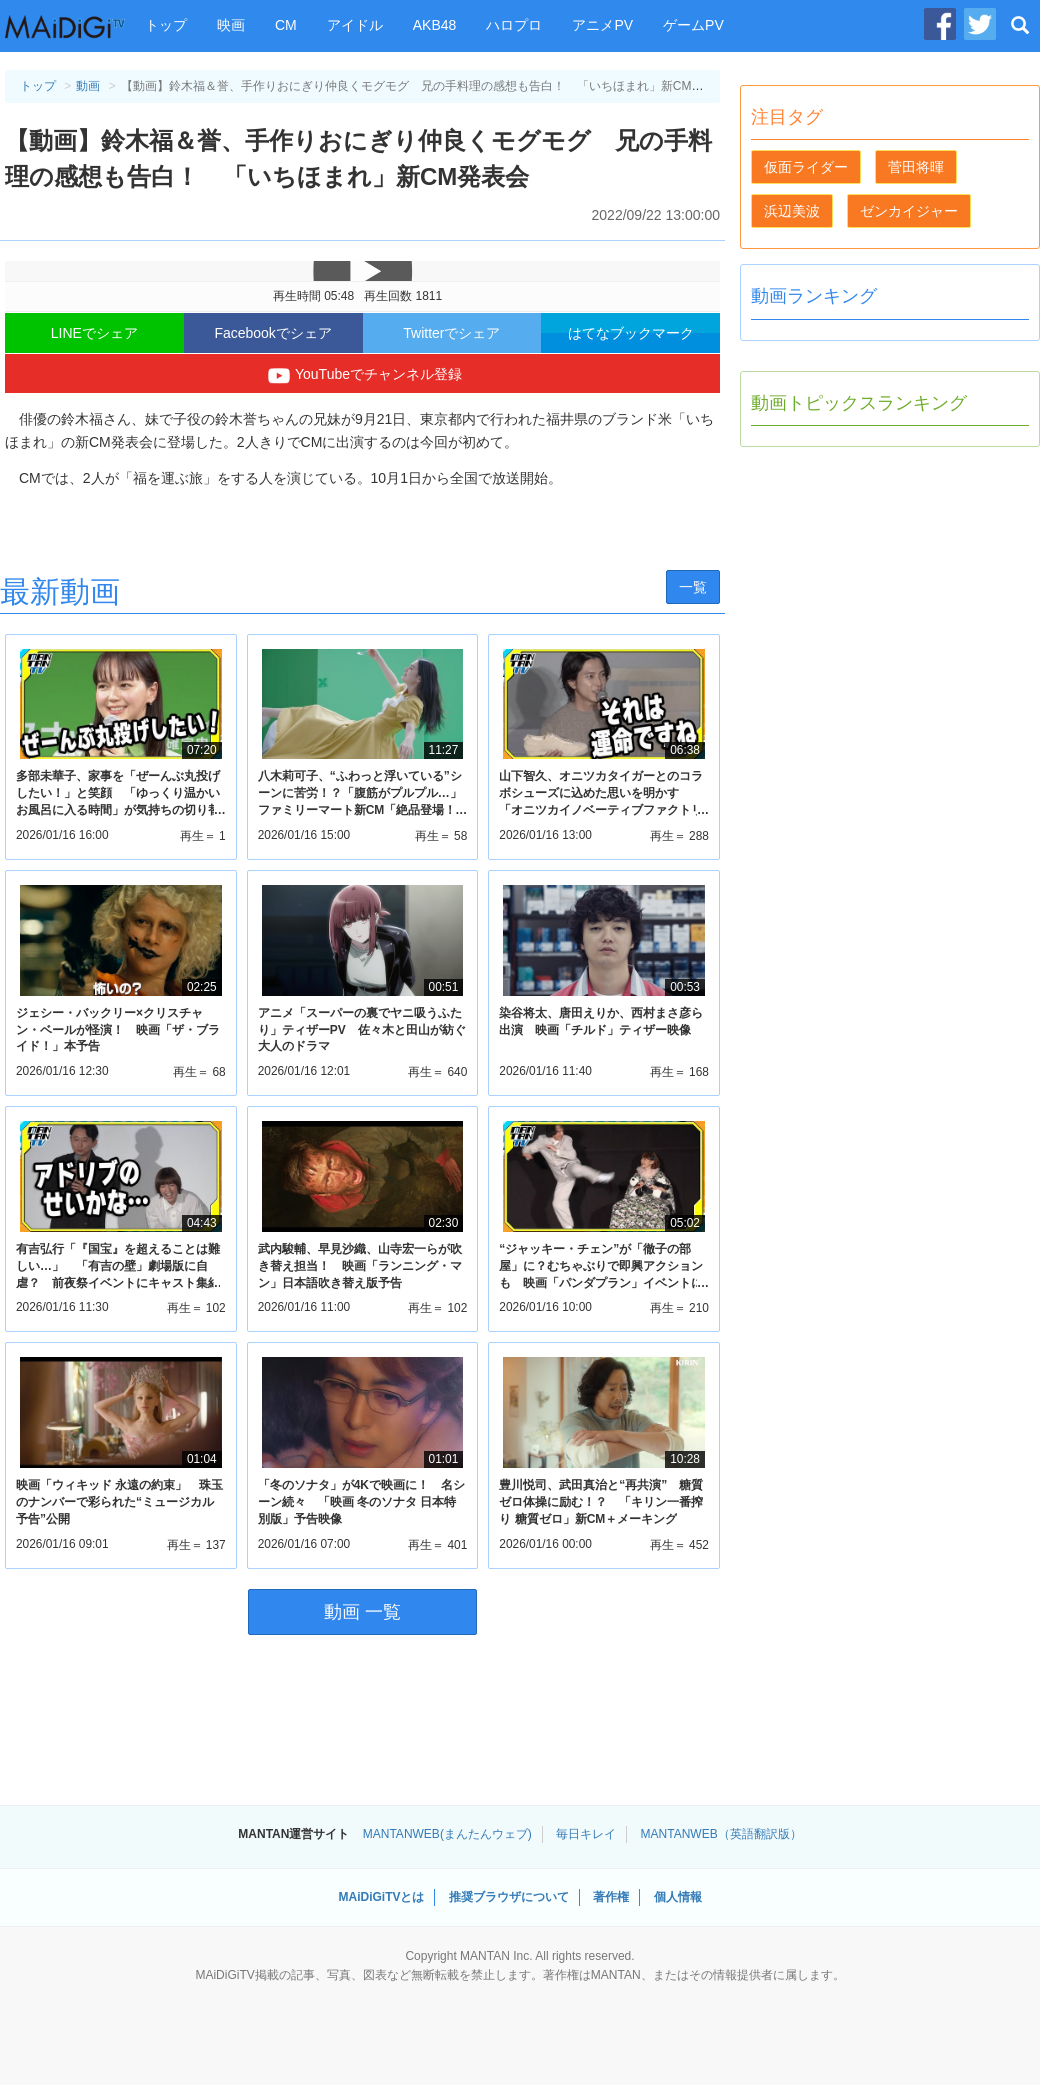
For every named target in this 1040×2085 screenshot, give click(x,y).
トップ (166, 25)
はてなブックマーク (631, 333)
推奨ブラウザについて (509, 1897)
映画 (231, 25)
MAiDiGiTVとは (381, 1897)
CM (286, 25)
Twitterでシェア (451, 333)
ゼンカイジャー (909, 211)
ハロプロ (514, 25)
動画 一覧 (362, 1612)
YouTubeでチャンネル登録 (362, 376)
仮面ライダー (806, 167)
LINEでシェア (94, 333)
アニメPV (602, 25)
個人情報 (678, 1897)
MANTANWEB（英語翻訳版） (721, 1834)
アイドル (355, 25)
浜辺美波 (792, 211)
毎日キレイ (586, 1834)
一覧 (693, 587)
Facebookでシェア (272, 333)
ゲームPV (693, 25)
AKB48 (435, 25)
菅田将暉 (916, 167)
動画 (88, 86)
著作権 (611, 1897)
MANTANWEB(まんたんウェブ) (447, 1834)
